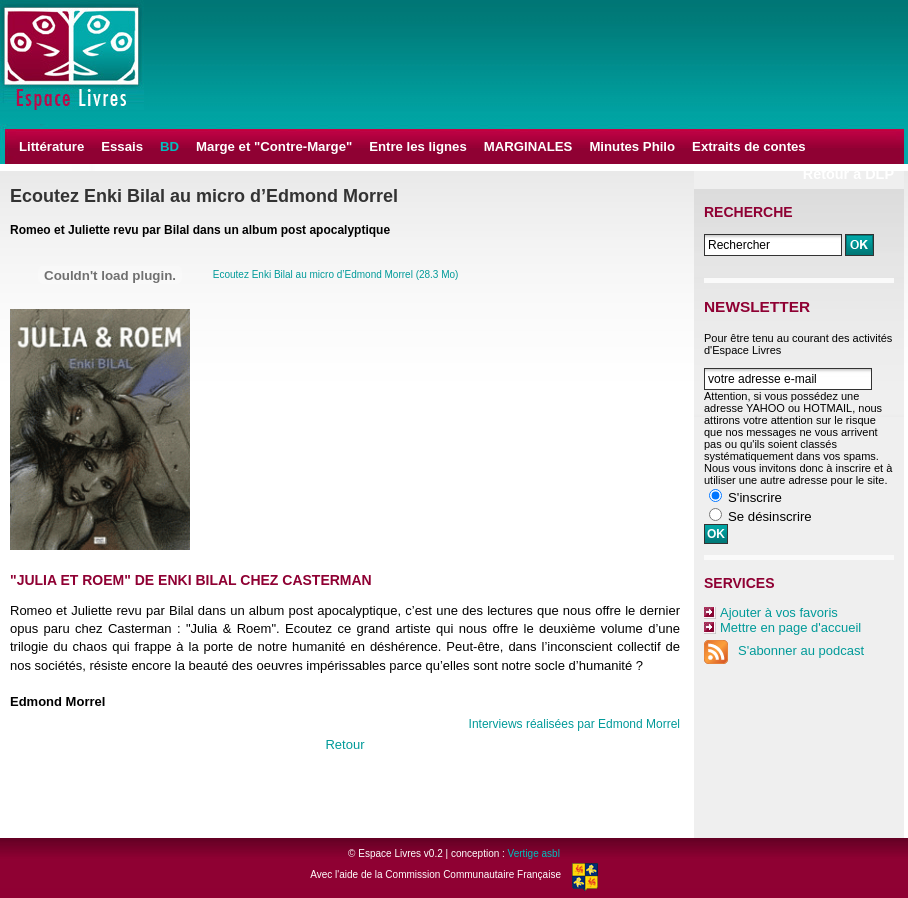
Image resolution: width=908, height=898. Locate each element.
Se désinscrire (770, 516)
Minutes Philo (632, 146)
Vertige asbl (534, 853)
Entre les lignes (417, 146)
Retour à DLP (848, 174)
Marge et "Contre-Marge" (274, 146)
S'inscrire (755, 497)
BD (169, 146)
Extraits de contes (749, 146)
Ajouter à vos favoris (779, 612)
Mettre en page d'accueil (790, 627)
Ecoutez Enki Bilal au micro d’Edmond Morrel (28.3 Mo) (336, 274)
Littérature (51, 146)
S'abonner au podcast (784, 650)
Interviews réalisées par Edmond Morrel (574, 724)
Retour (344, 744)
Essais (122, 146)
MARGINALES (528, 146)
